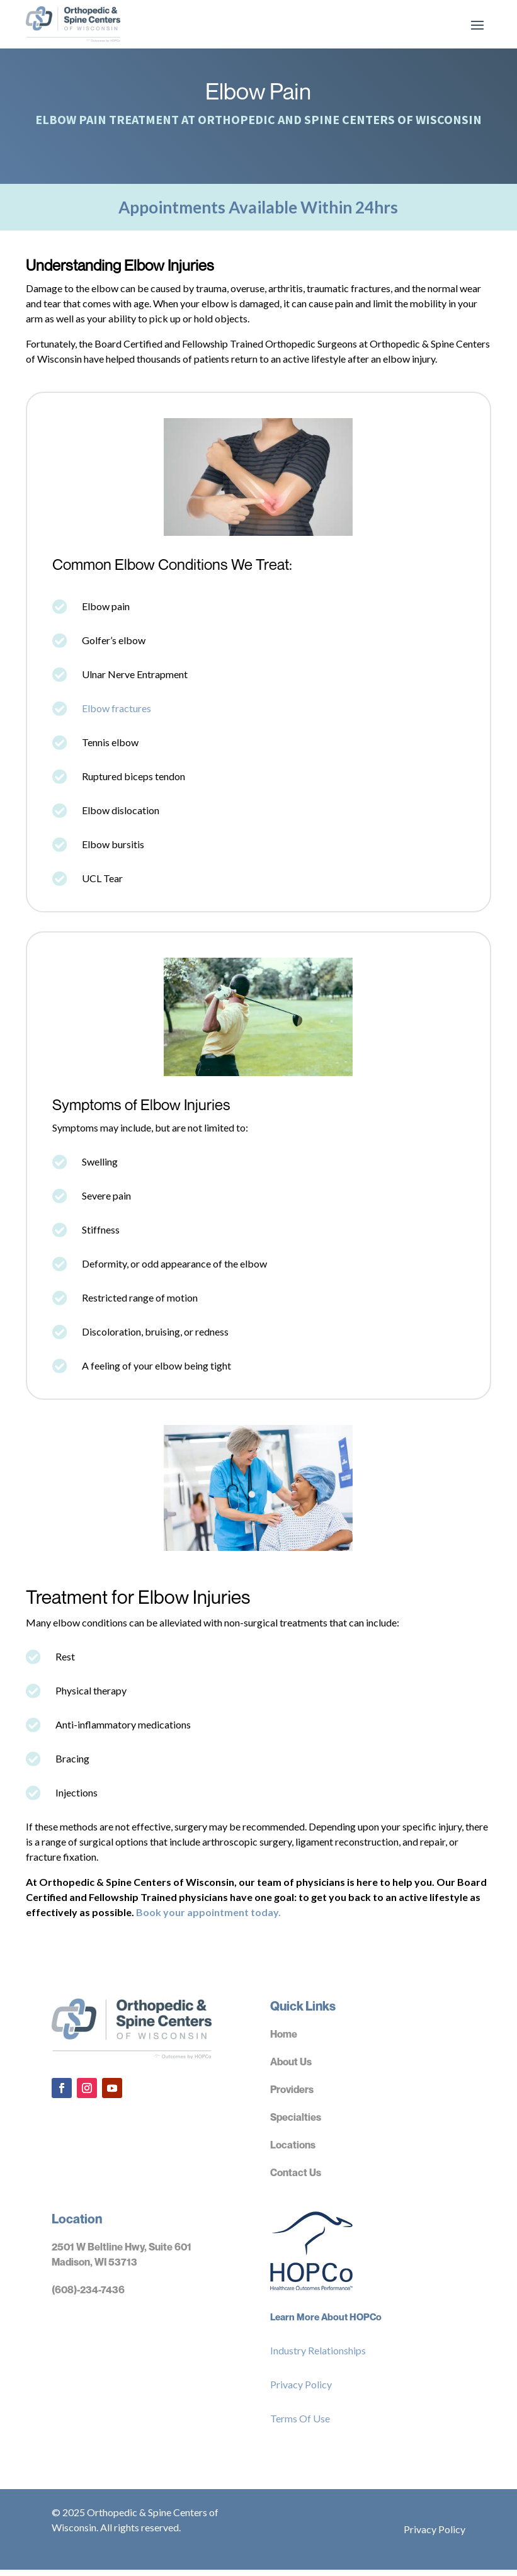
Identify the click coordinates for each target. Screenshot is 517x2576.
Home (283, 2040)
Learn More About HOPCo (326, 2323)
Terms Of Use (300, 2425)
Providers (292, 2095)
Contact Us (295, 2178)
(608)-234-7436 (88, 2295)
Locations (292, 2151)
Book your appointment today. (208, 1918)
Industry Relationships (318, 2357)
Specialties (295, 2123)
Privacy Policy (301, 2391)
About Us (291, 2068)
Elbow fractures (116, 714)
